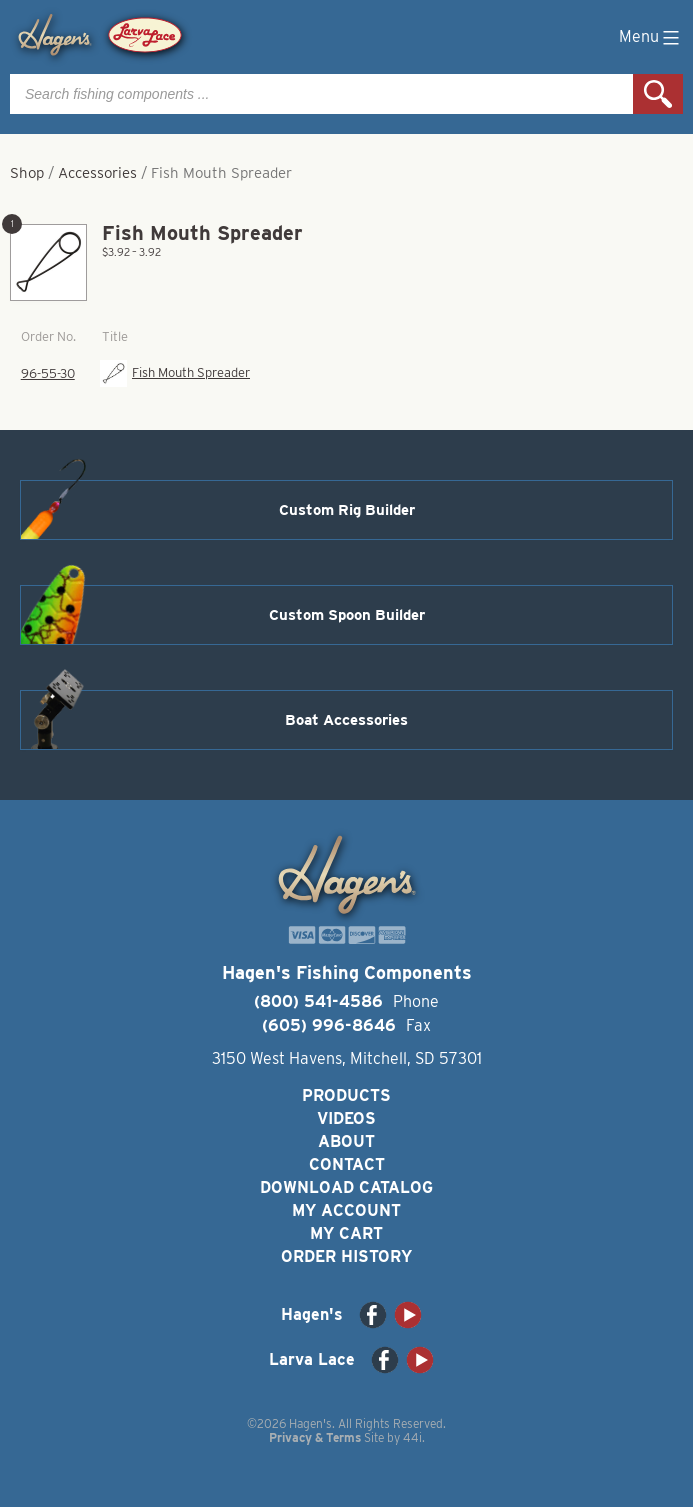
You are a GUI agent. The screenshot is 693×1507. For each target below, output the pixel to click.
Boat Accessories (346, 720)
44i (412, 1437)
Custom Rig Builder (347, 510)
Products (346, 1095)
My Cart (346, 1233)
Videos (346, 1118)
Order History (346, 1256)
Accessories (97, 173)
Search (658, 94)
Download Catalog (346, 1187)
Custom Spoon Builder (347, 615)
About (346, 1141)
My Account (346, 1210)
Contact (347, 1164)
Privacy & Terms (315, 1437)
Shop (27, 173)
